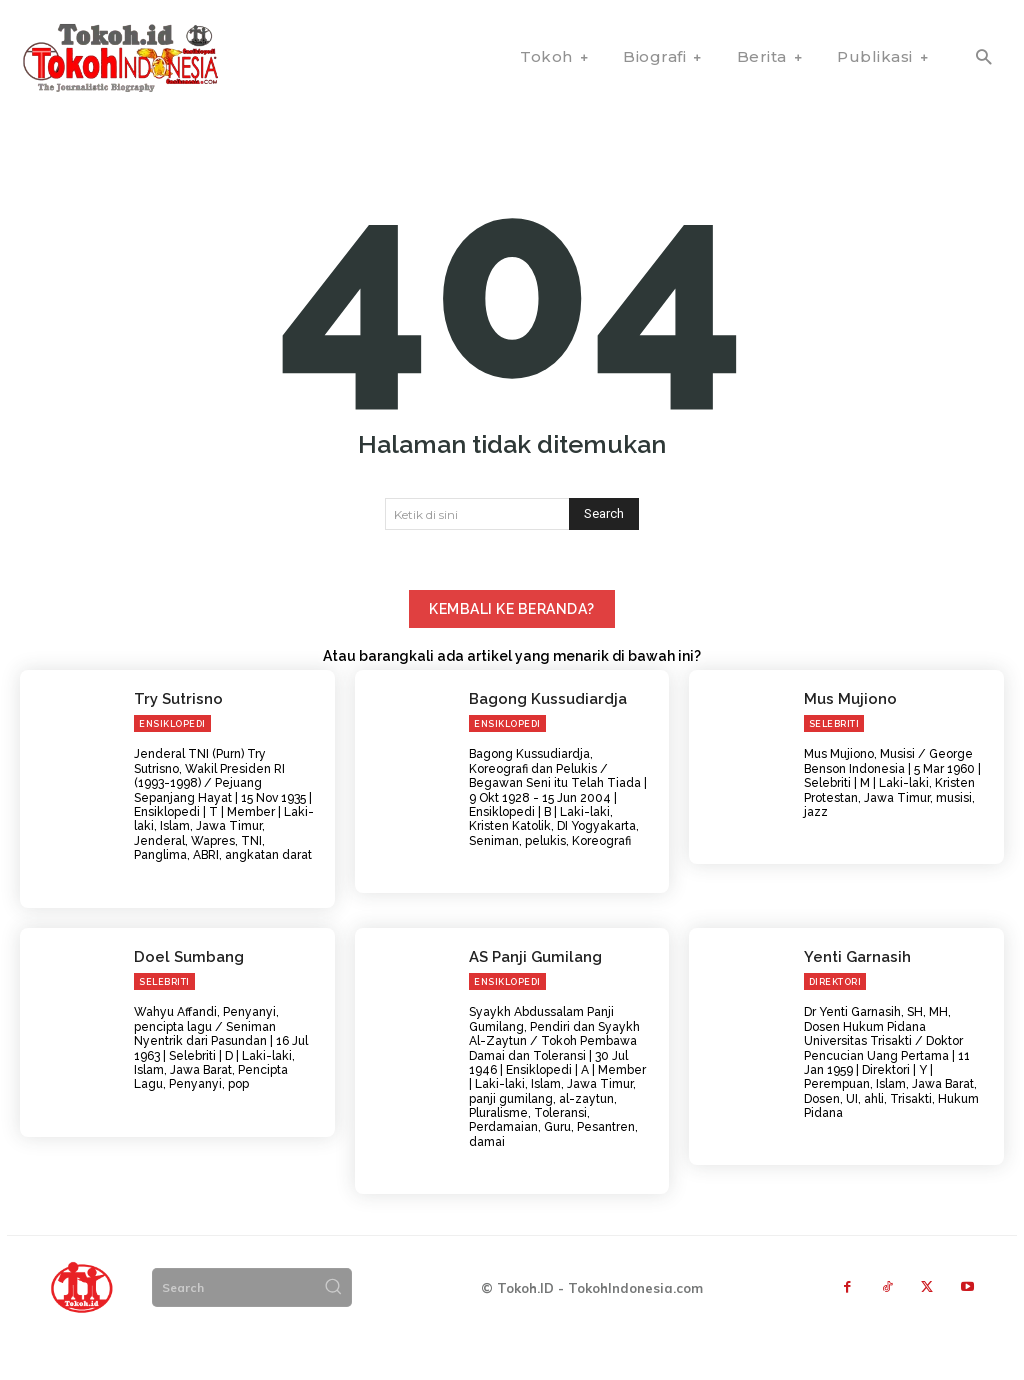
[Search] (604, 557)
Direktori (835, 1023)
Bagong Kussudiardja (543, 740)
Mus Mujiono (847, 740)
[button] (983, 58)
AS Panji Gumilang (532, 997)
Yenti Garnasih (853, 997)
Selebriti (834, 766)
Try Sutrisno (175, 740)
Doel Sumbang (185, 997)
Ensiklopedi (172, 766)
